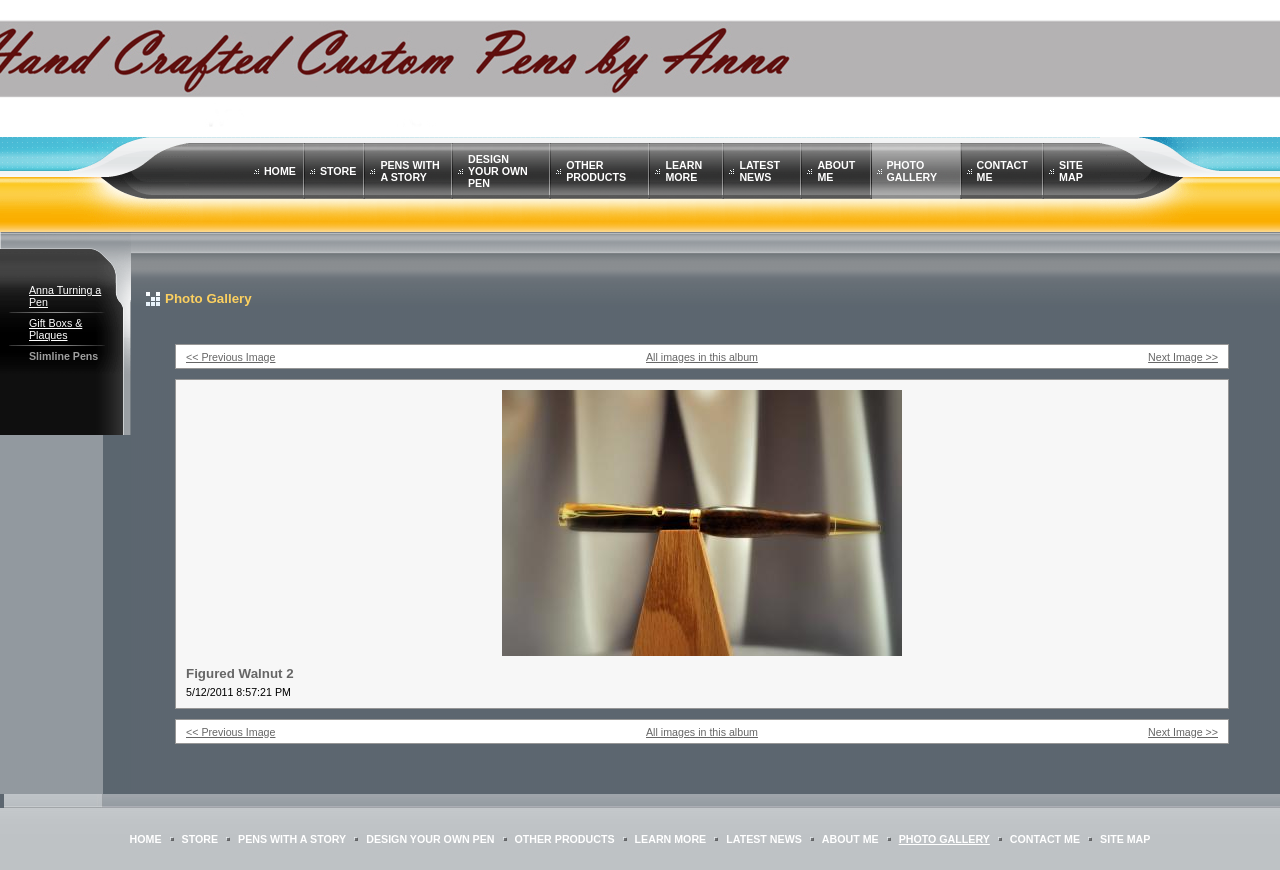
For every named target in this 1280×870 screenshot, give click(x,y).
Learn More (683, 171)
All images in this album (702, 357)
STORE (338, 171)
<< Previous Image (230, 357)
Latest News (759, 171)
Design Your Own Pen (498, 171)
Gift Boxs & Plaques (55, 329)
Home (280, 171)
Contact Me (1045, 839)
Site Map (1071, 171)
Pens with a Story (409, 171)
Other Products (596, 171)
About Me (850, 839)
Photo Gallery (912, 171)
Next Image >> (1183, 357)
